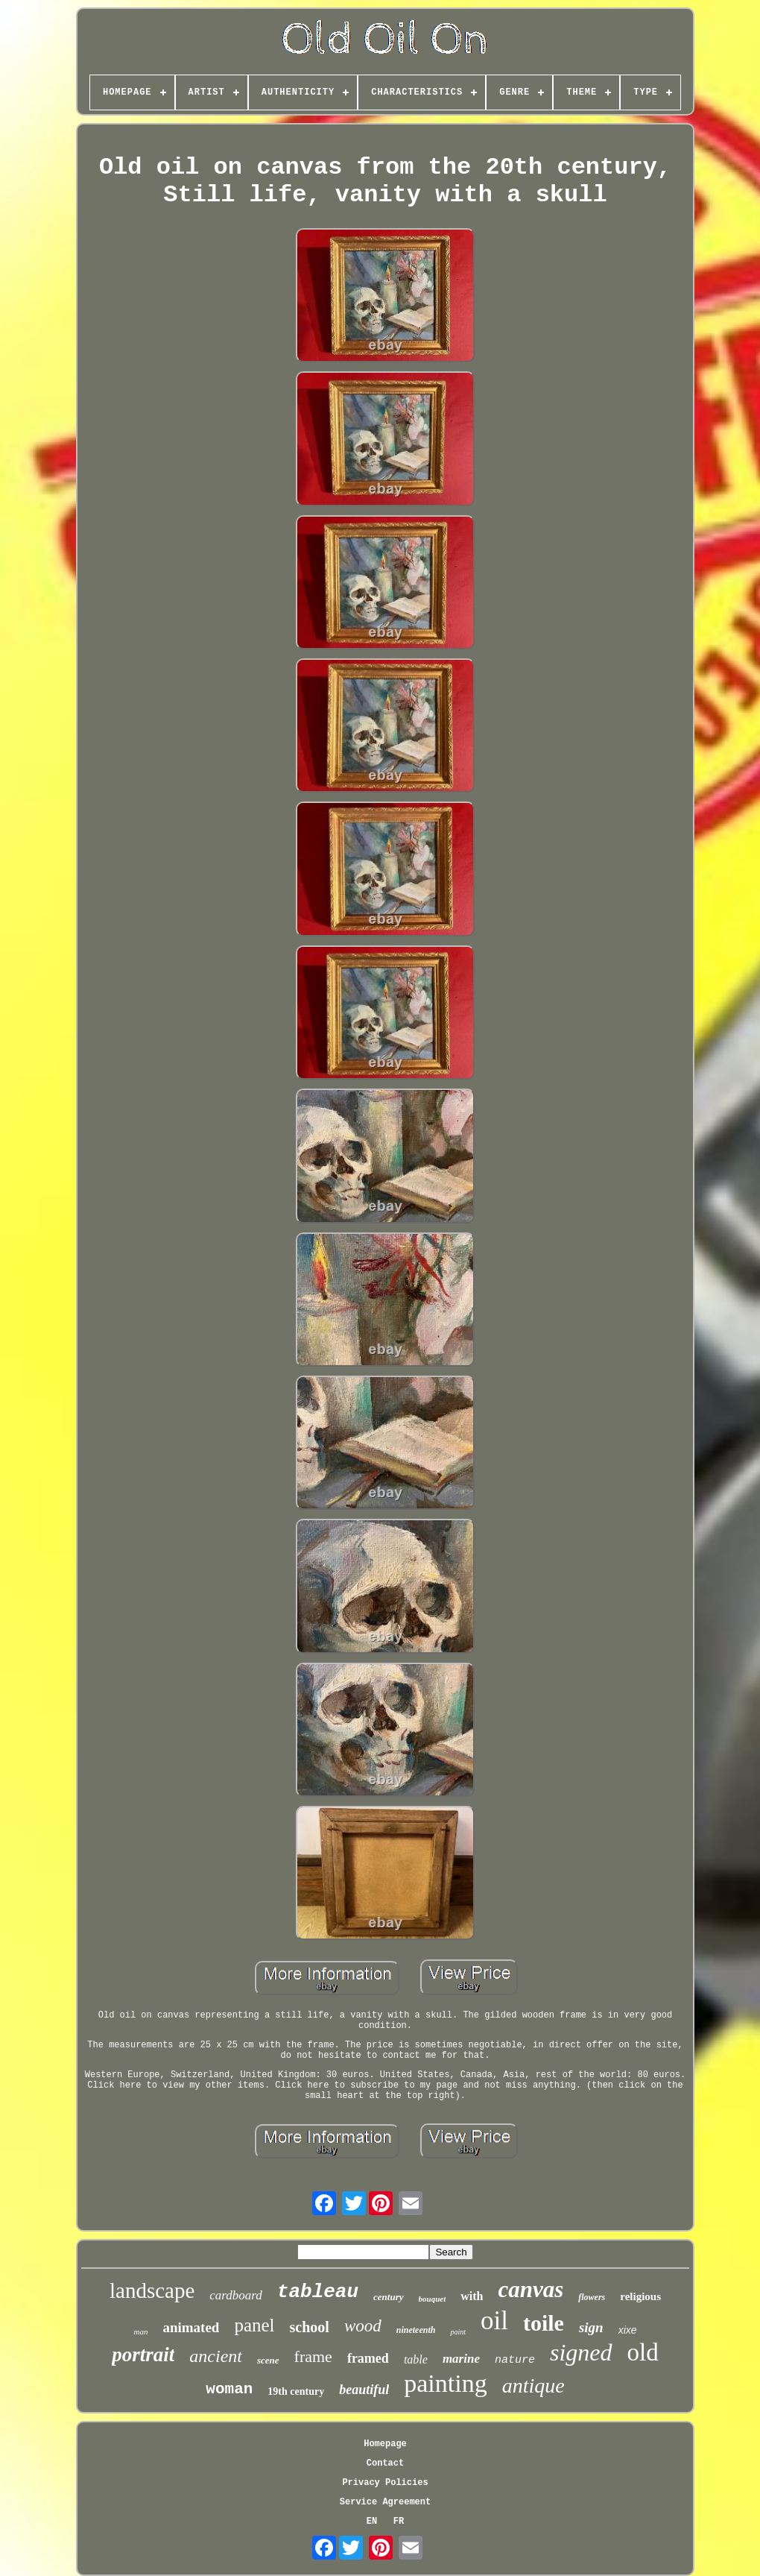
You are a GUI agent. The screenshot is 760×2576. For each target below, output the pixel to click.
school (309, 2327)
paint (458, 2332)
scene (268, 2360)
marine (461, 2359)
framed (368, 2358)
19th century (295, 2391)
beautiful (364, 2389)
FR (398, 2521)
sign (591, 2327)
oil (494, 2320)
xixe (627, 2330)
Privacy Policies (385, 2483)
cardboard (235, 2295)
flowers (591, 2297)
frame (313, 2356)
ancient (215, 2356)
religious (640, 2296)
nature (515, 2360)
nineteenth (416, 2330)
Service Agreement (385, 2502)
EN (372, 2521)
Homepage (385, 2444)
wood (362, 2326)
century (388, 2296)
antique (533, 2385)
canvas (530, 2289)
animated (190, 2327)
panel (254, 2325)
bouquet (432, 2298)
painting (445, 2383)
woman (229, 2389)
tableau (317, 2292)
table (416, 2359)
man (140, 2331)
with (471, 2296)
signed (581, 2352)
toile (543, 2323)
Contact (385, 2463)
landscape (152, 2290)
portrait (143, 2354)
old (643, 2352)
